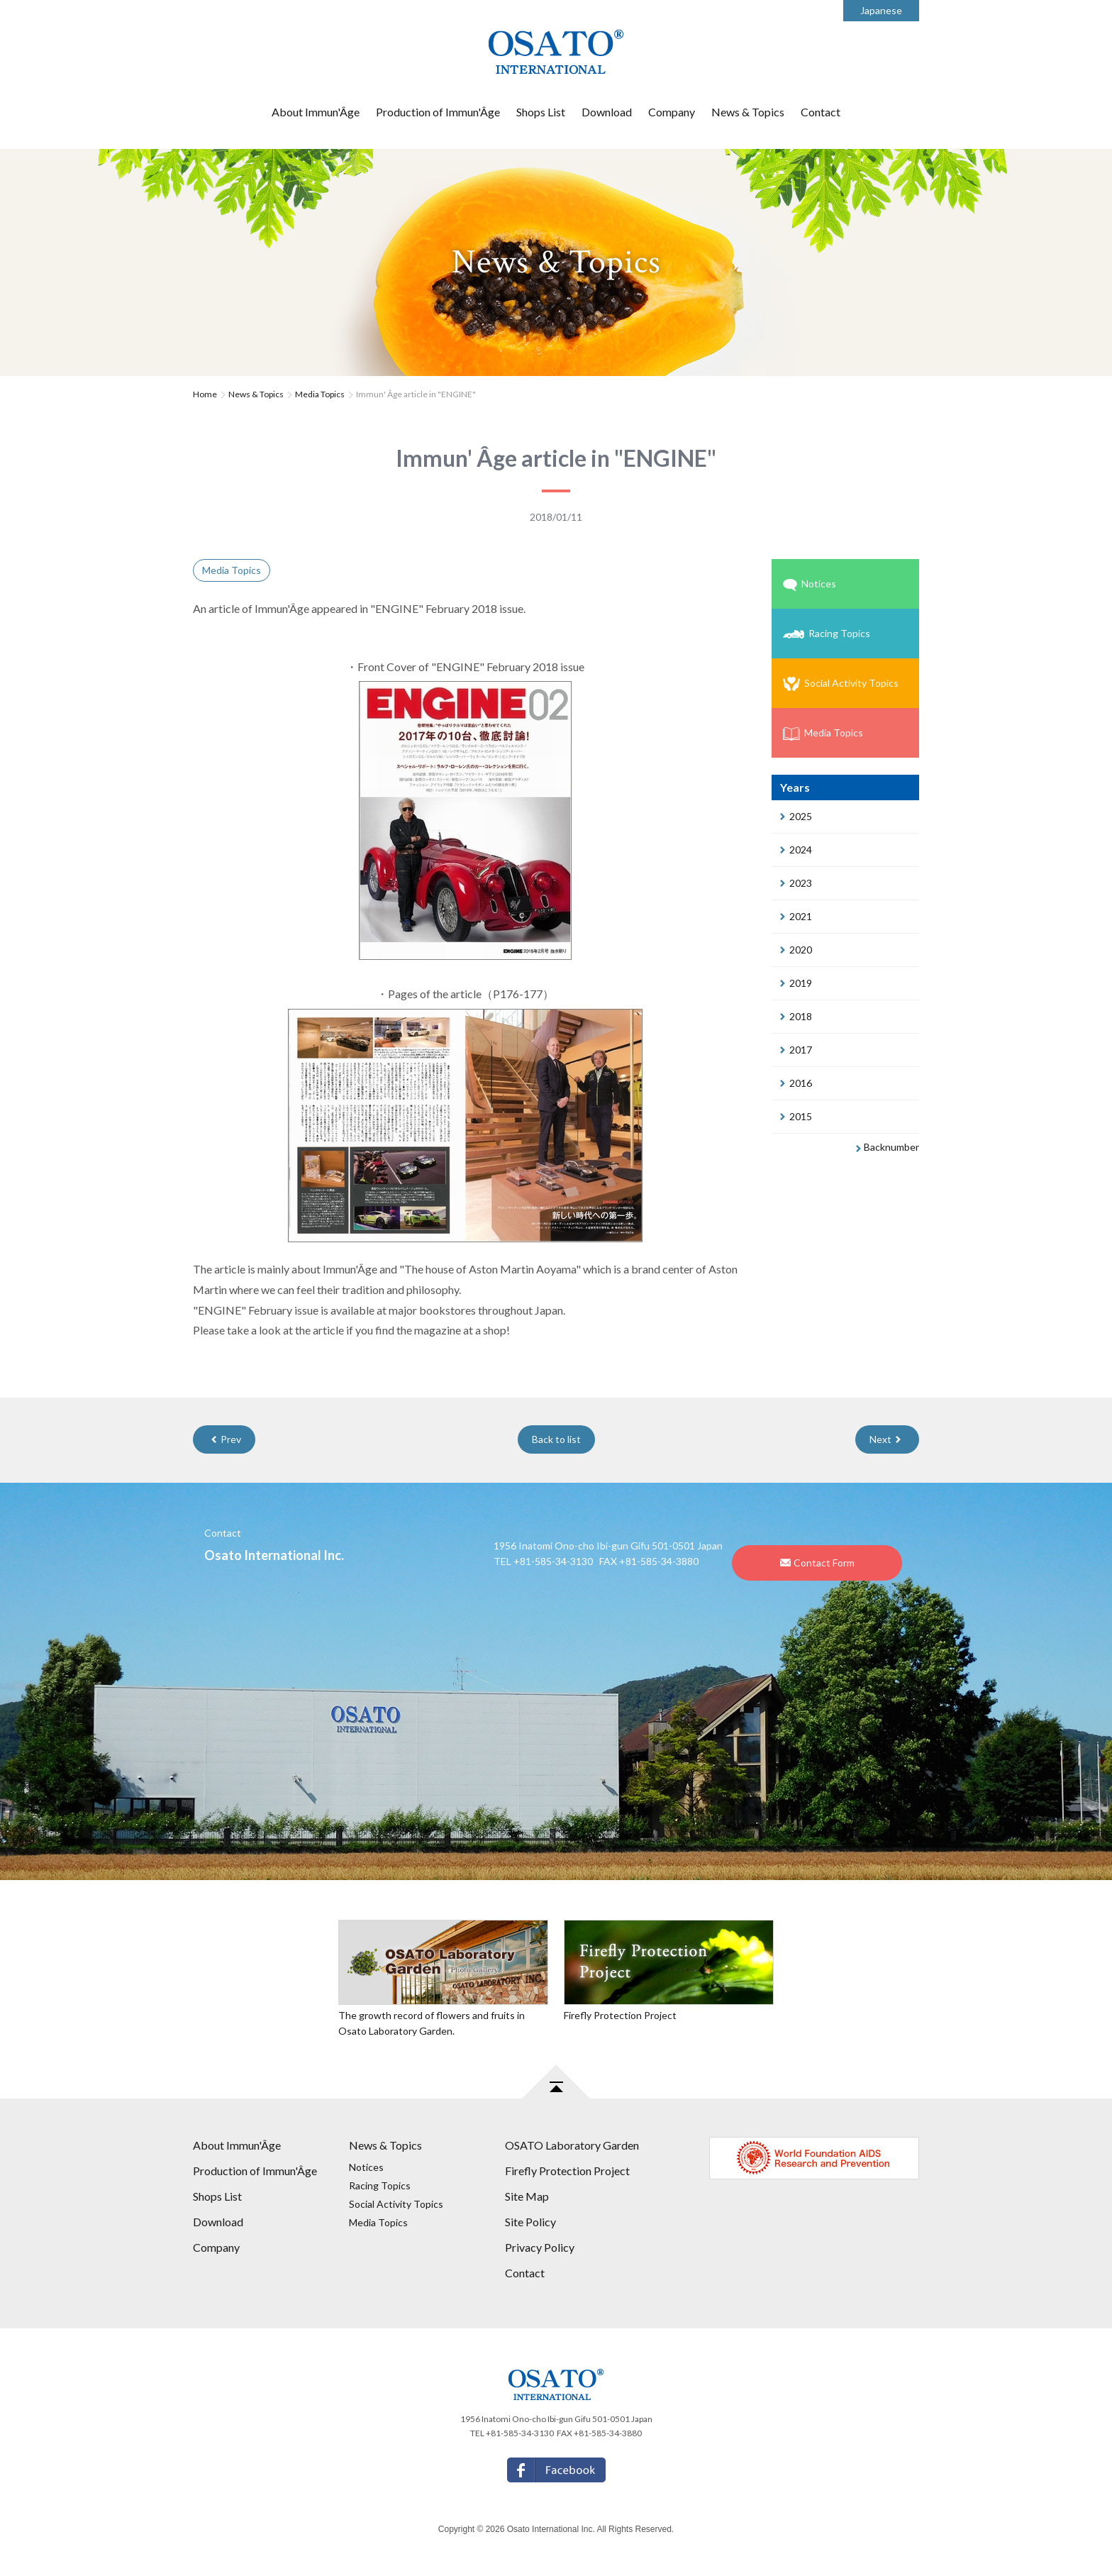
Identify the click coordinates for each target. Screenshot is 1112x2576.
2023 (796, 883)
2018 (796, 1016)
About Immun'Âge (316, 111)
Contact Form (817, 1563)
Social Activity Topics (841, 684)
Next (885, 1439)
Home (205, 394)
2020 (796, 950)
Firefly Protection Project (567, 2170)
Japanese (881, 10)
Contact (820, 111)
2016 (796, 1083)
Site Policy (530, 2221)
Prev (226, 1439)
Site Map (527, 2196)
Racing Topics (826, 633)
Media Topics (320, 394)
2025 (796, 816)
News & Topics (747, 111)
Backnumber (887, 1147)
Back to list (556, 1439)
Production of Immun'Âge (438, 111)
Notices (809, 584)
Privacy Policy (539, 2247)
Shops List (540, 111)
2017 (796, 1050)
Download (607, 111)
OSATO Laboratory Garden (572, 2145)
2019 (796, 983)
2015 (796, 1116)
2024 (796, 850)
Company (671, 111)
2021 (796, 916)
